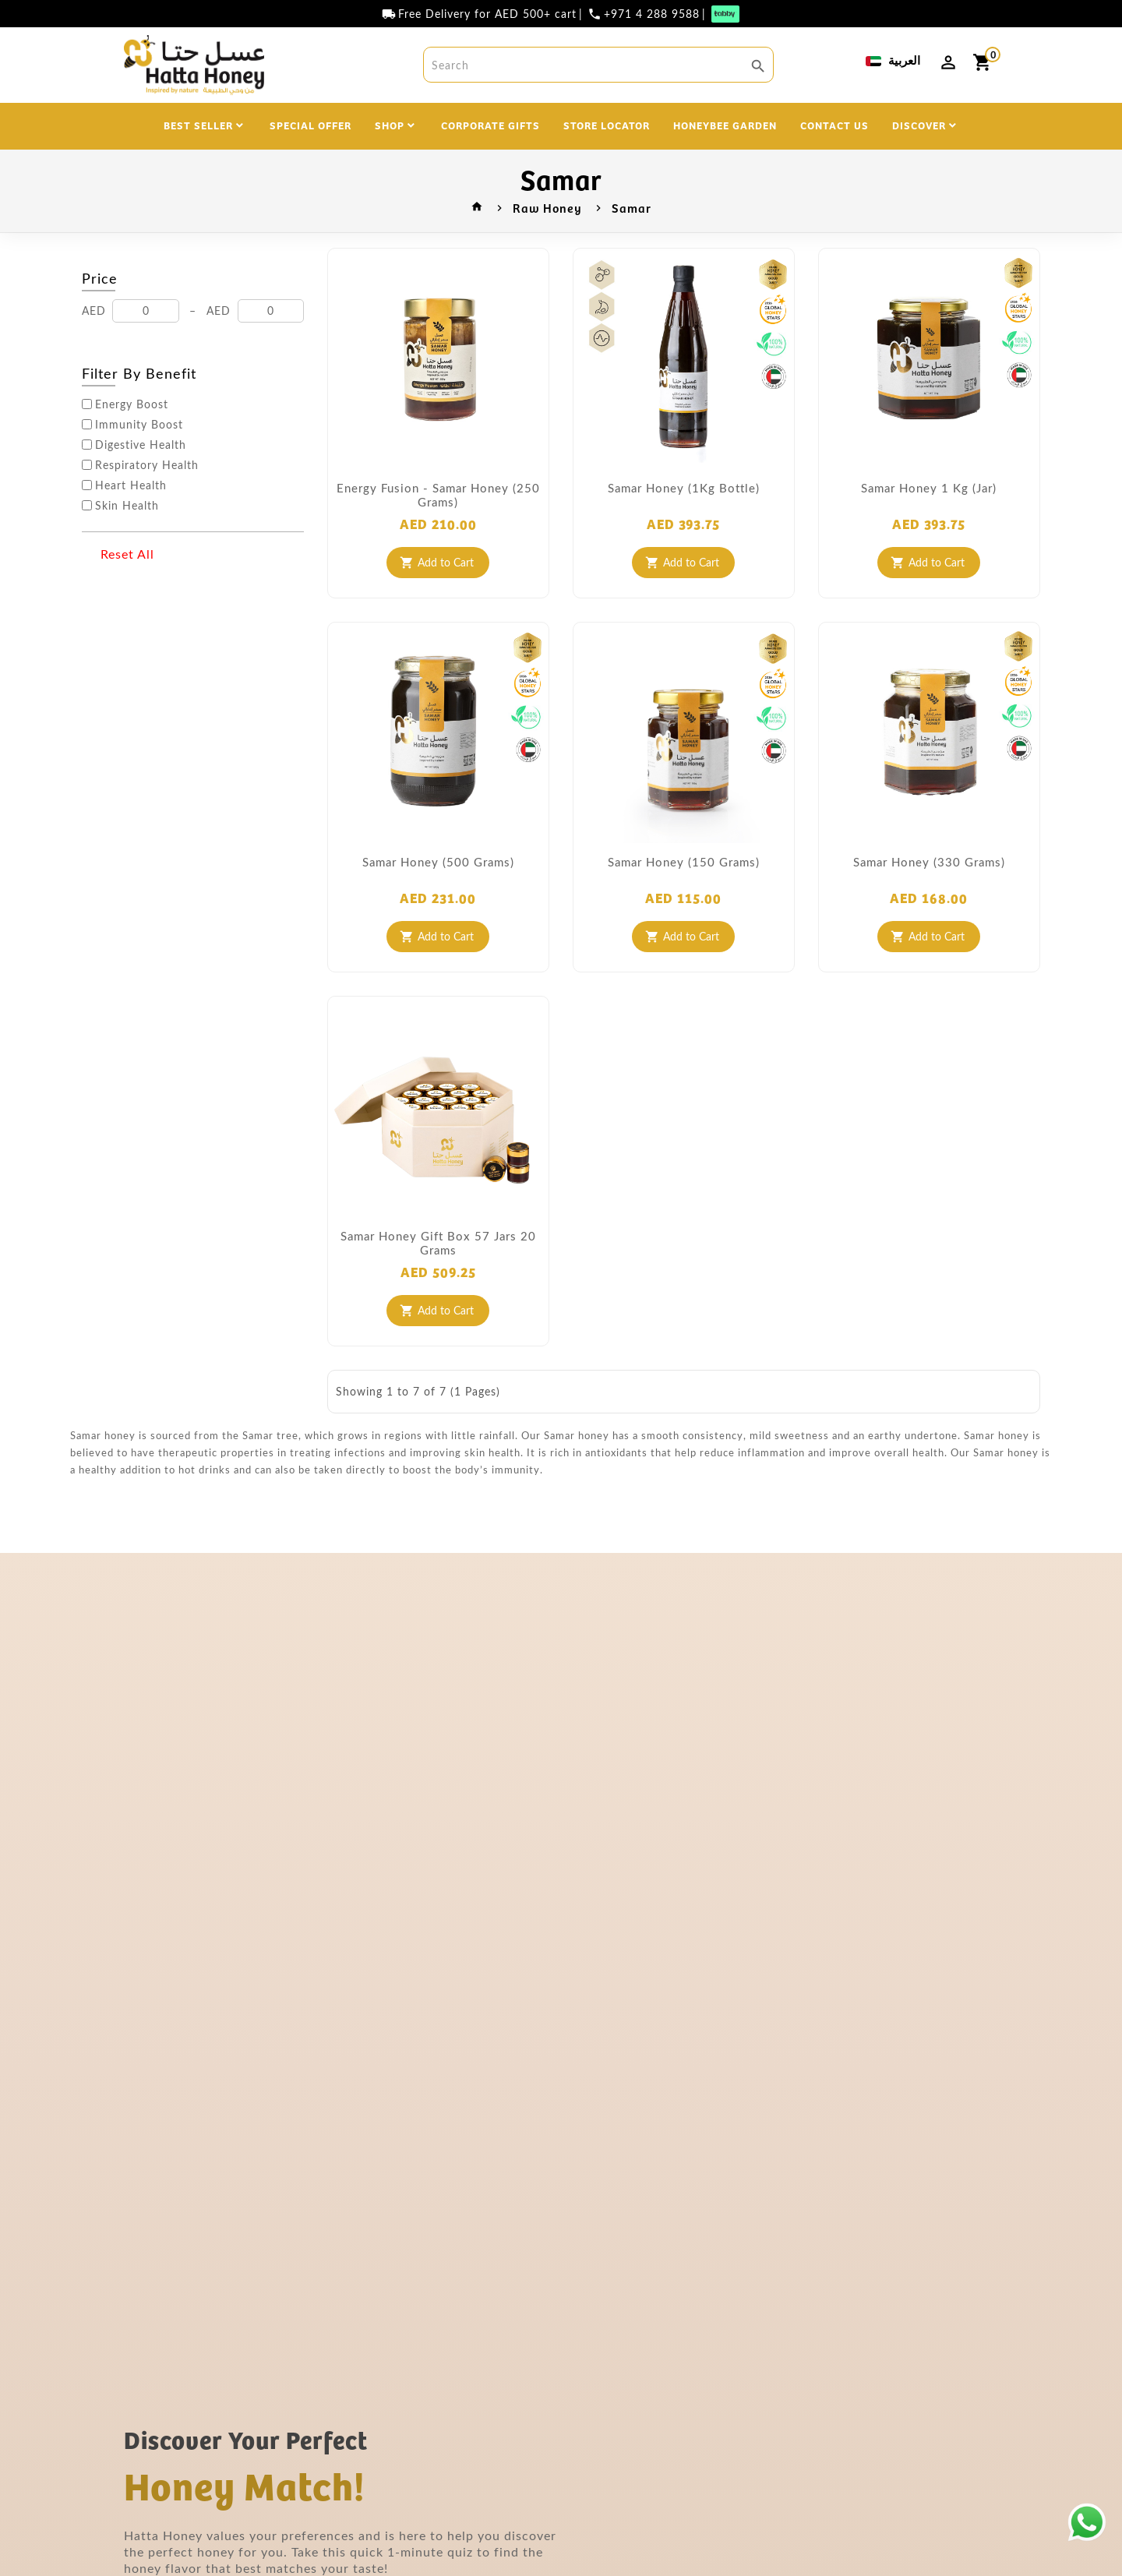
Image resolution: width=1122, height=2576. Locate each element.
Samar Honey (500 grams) (438, 862)
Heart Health (131, 485)
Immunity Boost (139, 425)
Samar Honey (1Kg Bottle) (684, 488)
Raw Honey (547, 207)
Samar (631, 207)
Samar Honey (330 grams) (929, 862)
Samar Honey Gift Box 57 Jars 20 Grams (438, 1243)
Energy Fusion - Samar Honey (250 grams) (438, 495)
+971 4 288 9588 (652, 14)
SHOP (389, 124)
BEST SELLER (198, 124)
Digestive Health (140, 445)
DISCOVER (919, 124)
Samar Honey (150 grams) (684, 862)
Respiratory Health (147, 465)
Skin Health (127, 506)
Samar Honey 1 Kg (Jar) (929, 488)
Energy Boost (131, 404)
